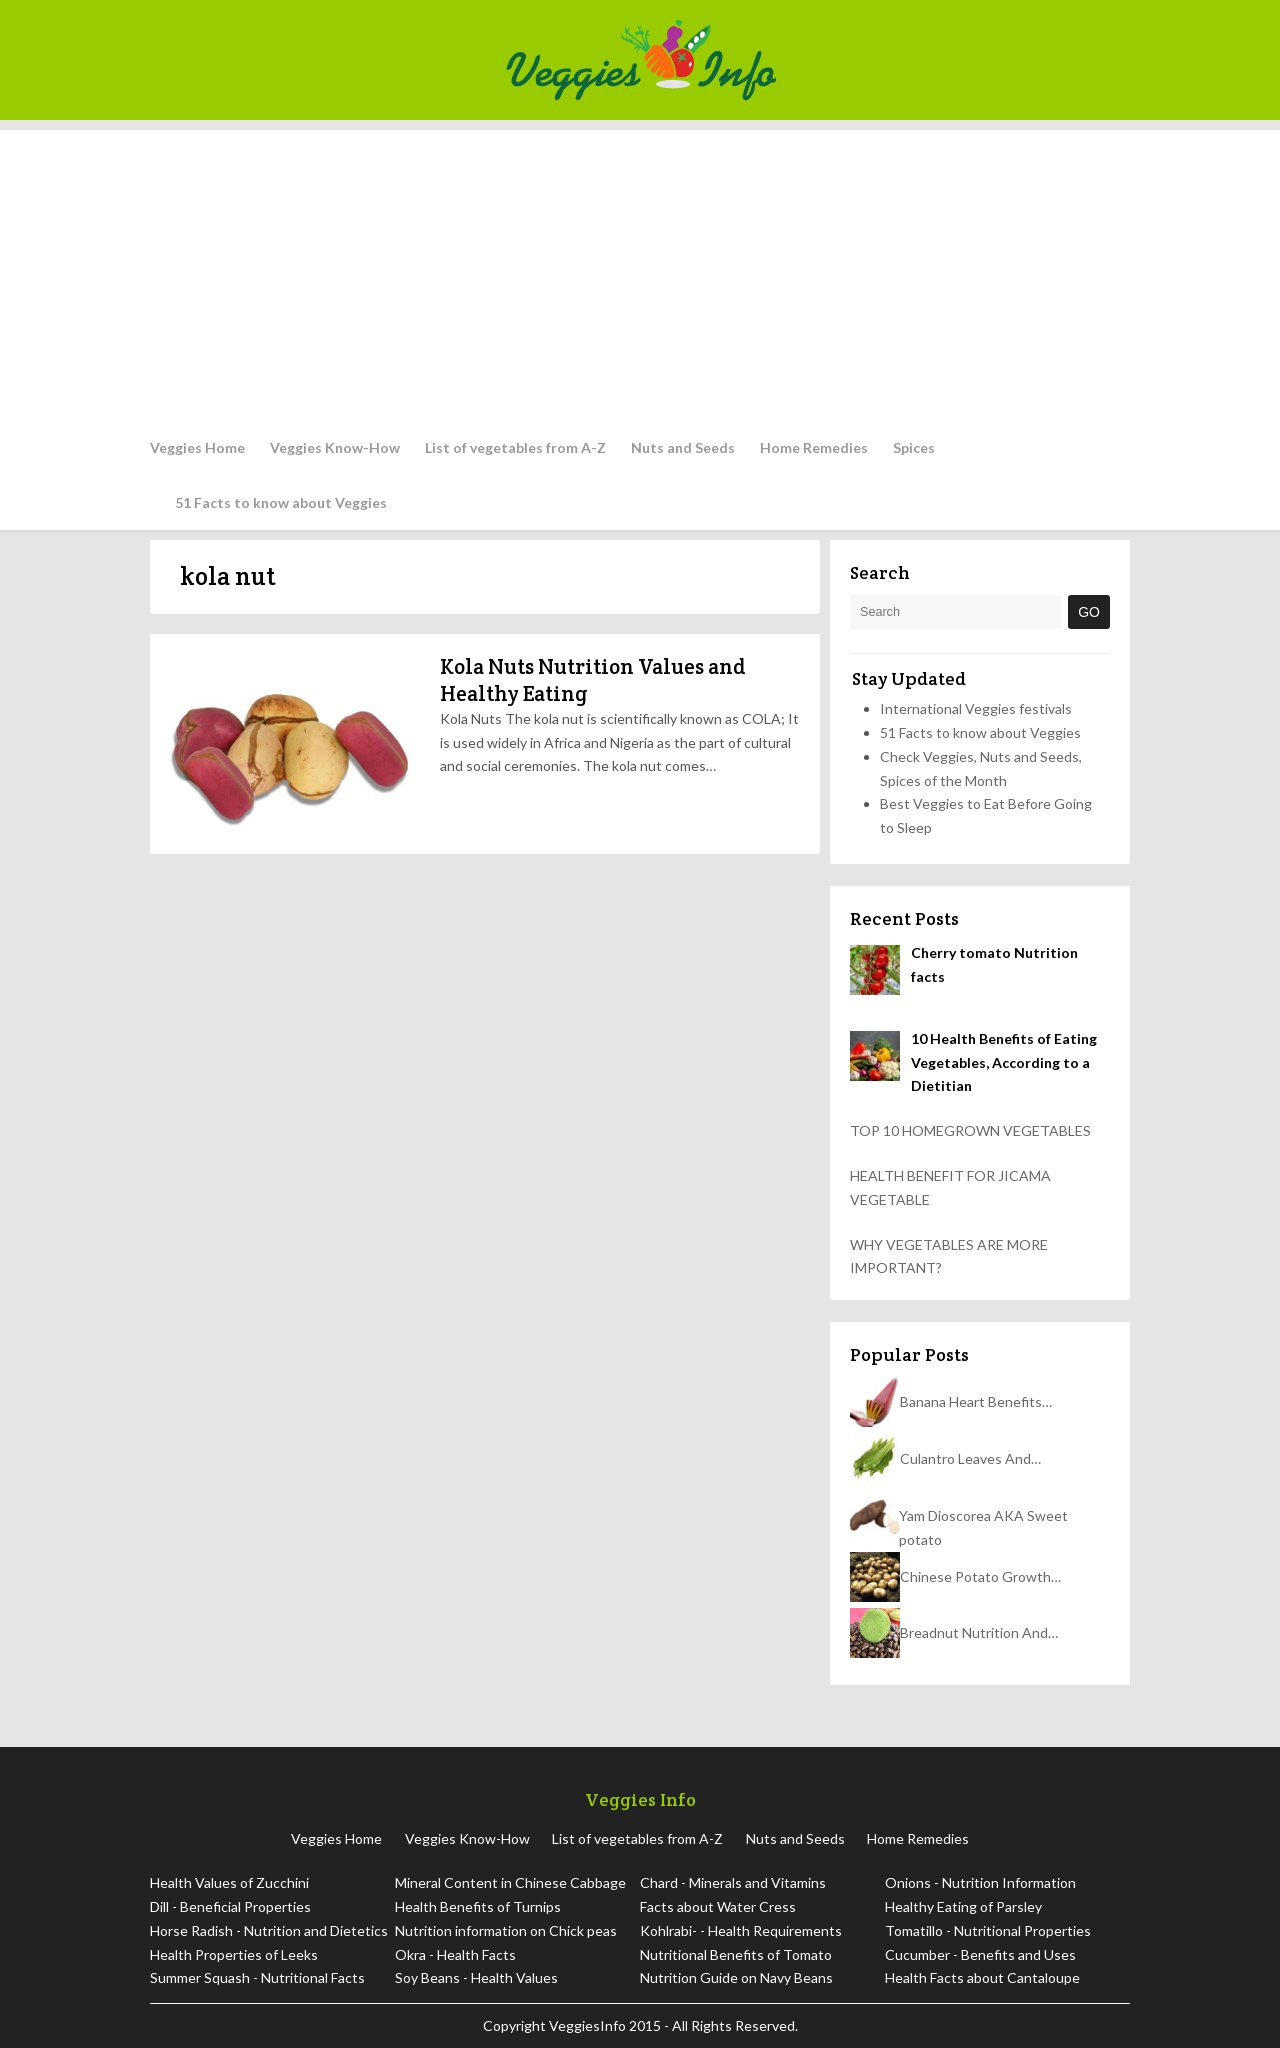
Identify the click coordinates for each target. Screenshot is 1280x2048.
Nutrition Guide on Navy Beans (736, 1977)
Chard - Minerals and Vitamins (733, 1882)
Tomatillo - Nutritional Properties (988, 1930)
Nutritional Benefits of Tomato (736, 1954)
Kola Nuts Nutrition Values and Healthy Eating (593, 679)
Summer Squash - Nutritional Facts (257, 1977)
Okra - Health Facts (455, 1954)
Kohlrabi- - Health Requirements (741, 1930)
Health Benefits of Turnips (478, 1906)
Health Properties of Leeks (234, 1954)
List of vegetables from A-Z (515, 447)
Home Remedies (814, 447)
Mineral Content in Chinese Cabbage (510, 1882)
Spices (914, 447)
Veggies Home (197, 447)
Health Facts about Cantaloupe (982, 1977)
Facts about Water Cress (718, 1906)
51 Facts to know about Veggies (281, 502)
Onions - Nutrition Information (980, 1882)
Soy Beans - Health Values (476, 1977)
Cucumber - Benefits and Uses (980, 1954)
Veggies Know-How (335, 447)
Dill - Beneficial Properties (230, 1906)
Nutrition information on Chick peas (506, 1930)
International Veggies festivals (976, 708)
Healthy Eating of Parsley (963, 1906)
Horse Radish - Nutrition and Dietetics (269, 1930)
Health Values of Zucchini (229, 1882)
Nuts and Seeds (683, 447)
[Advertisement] (640, 270)
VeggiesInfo (589, 2025)
